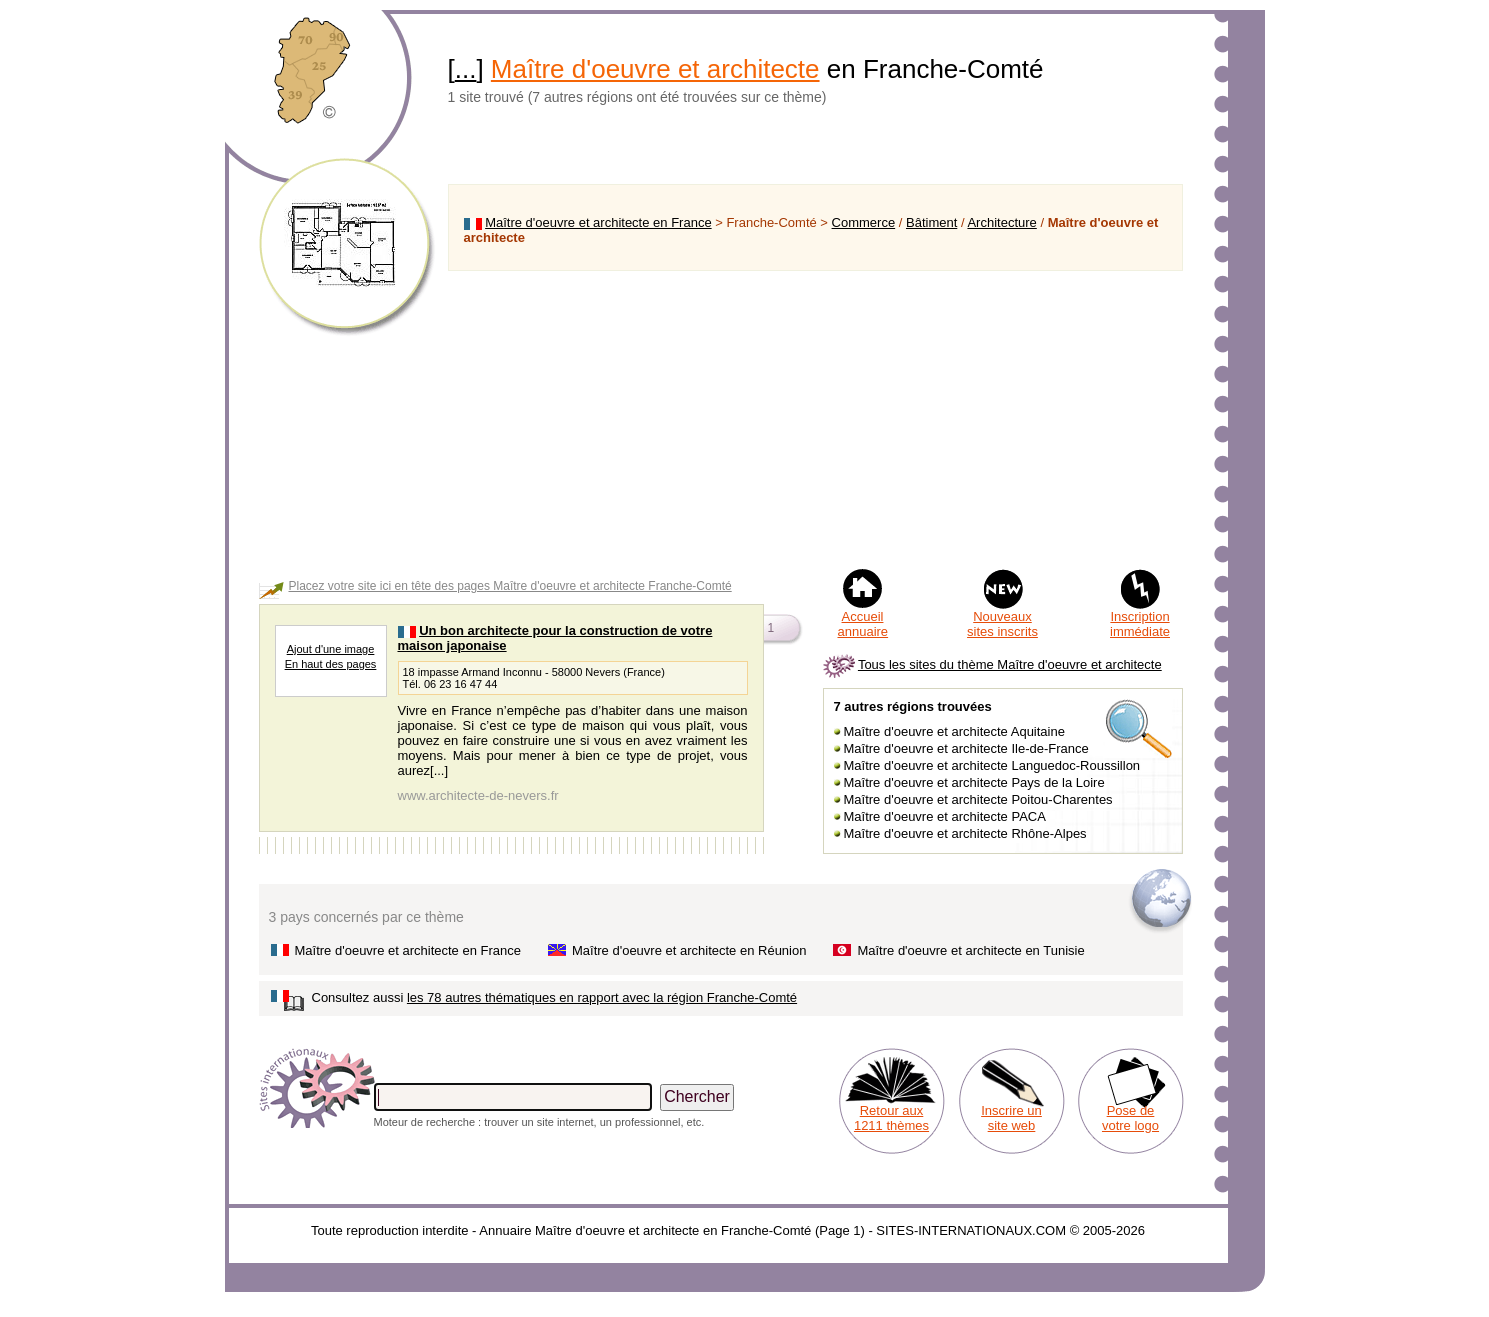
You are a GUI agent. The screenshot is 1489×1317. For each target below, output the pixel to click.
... (466, 69)
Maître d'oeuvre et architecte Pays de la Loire (974, 782)
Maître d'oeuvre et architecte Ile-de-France (966, 748)
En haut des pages (331, 664)
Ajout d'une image (331, 649)
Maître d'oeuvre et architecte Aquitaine (954, 731)
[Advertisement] (815, 419)
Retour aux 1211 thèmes (891, 1118)
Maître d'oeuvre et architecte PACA (945, 816)
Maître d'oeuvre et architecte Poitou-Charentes (978, 799)
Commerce (864, 222)
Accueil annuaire (863, 624)
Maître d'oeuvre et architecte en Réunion (689, 950)
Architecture (1001, 222)
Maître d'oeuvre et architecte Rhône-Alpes (965, 833)
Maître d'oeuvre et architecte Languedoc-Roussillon (992, 765)
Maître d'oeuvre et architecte (655, 69)
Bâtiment (931, 222)
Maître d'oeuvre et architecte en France (598, 222)
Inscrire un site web (1011, 1118)
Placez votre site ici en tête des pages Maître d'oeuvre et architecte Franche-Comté (510, 586)
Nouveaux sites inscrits (1002, 624)
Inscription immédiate (1140, 624)
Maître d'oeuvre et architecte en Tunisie (970, 950)
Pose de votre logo (1130, 1118)
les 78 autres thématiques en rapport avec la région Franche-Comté (602, 997)
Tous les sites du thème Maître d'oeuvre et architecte (1010, 664)
